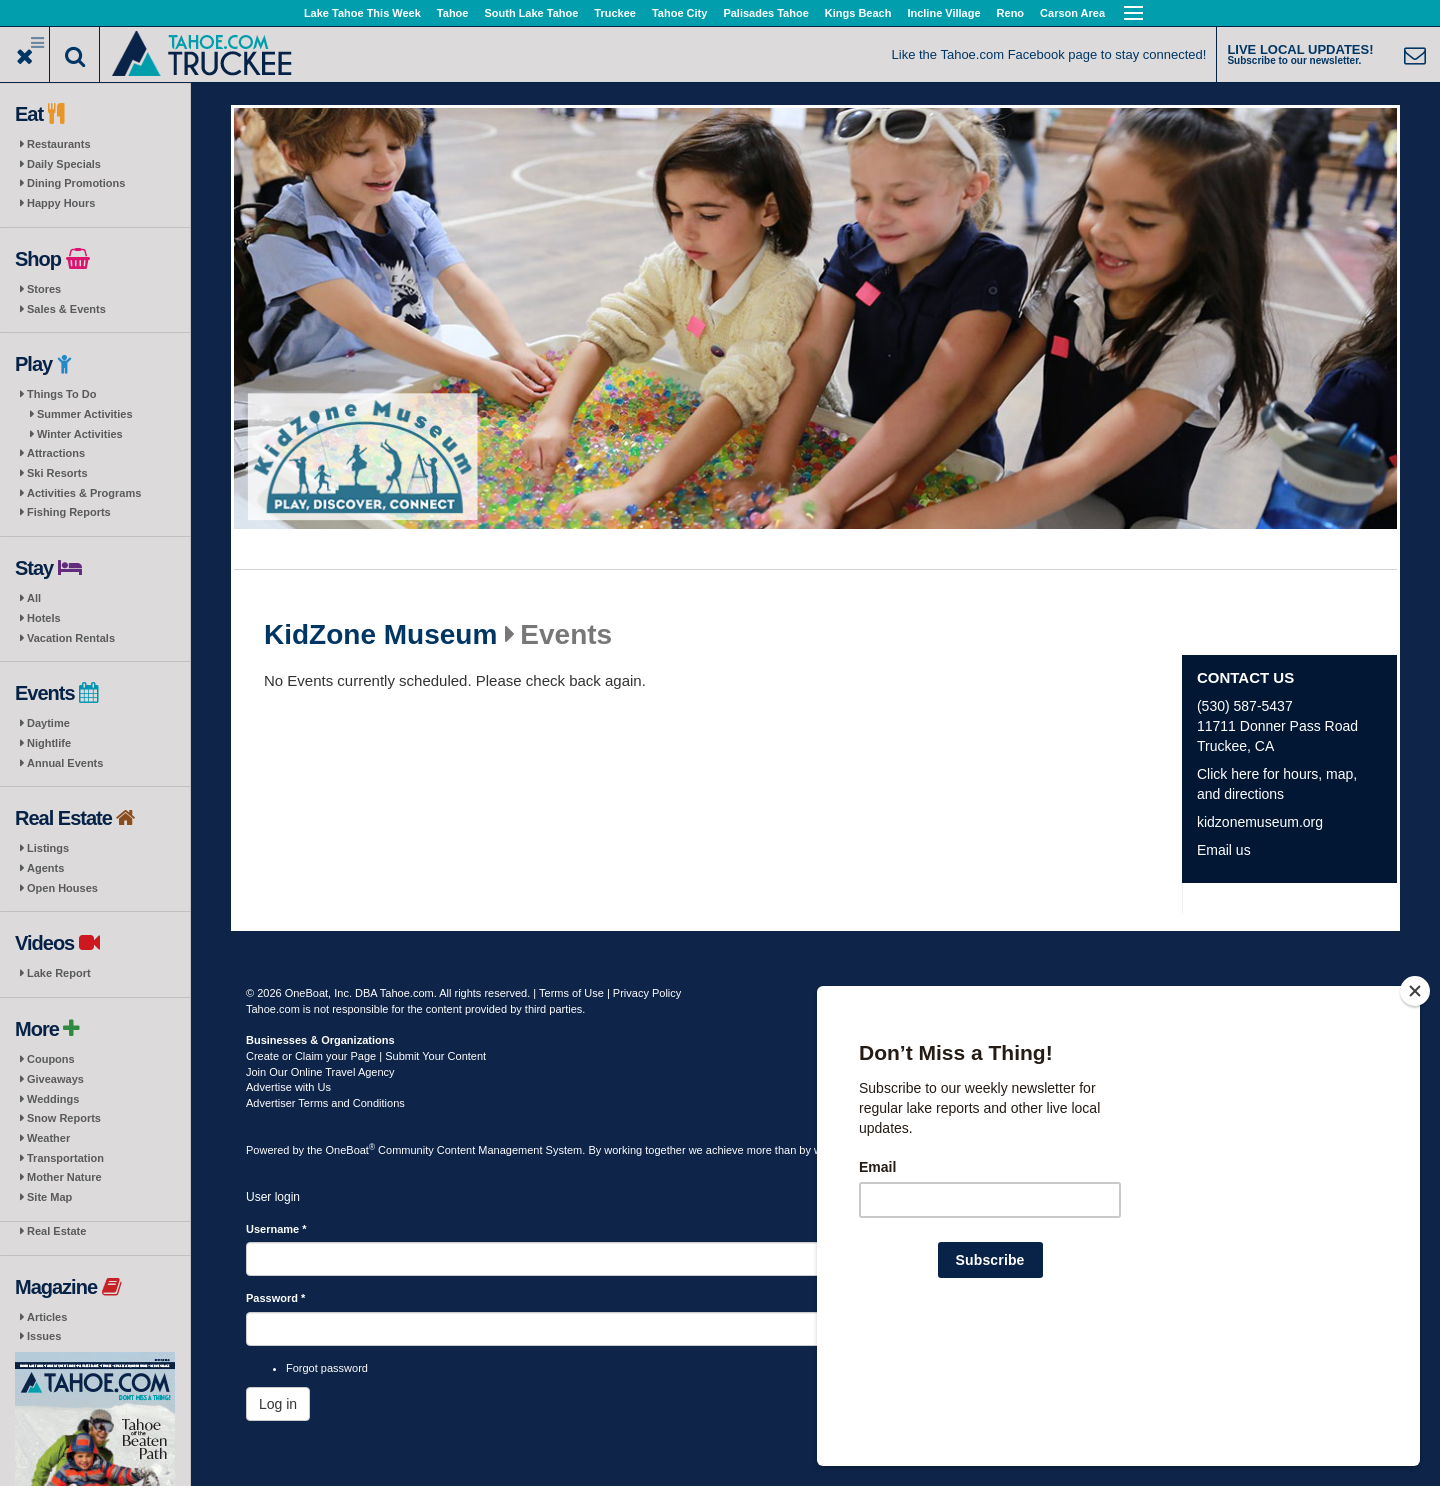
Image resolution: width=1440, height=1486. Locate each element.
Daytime (48, 723)
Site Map (49, 1197)
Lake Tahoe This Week (362, 13)
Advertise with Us (288, 1087)
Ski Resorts (57, 473)
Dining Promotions (76, 183)
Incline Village (943, 13)
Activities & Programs (84, 493)
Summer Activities (85, 414)
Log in (278, 1404)
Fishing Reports (69, 512)
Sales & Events (66, 309)
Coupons (51, 1059)
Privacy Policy (647, 993)
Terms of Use (571, 993)
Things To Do (61, 394)
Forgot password (327, 1368)
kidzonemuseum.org (1260, 822)
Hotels (44, 618)
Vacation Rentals (71, 638)
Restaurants (59, 144)
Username (276, 1229)
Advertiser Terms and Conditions (325, 1103)
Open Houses (62, 888)
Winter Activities (80, 434)
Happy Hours (61, 203)
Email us (1224, 850)
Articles (47, 1317)
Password (275, 1298)
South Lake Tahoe (531, 13)
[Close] (1415, 1120)
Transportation (65, 1158)
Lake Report (59, 973)
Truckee (615, 13)
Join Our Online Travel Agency (320, 1072)
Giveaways (55, 1079)
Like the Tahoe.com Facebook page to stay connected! (1049, 54)
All (34, 598)
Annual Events (65, 763)
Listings (48, 848)
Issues (44, 1336)
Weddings (53, 1099)
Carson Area (1072, 13)
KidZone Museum (380, 635)
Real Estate (56, 1231)
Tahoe (453, 13)
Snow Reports (64, 1118)
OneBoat (351, 1150)
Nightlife (49, 743)
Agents (45, 868)
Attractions (56, 453)
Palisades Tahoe (765, 13)
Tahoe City (679, 13)
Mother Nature (64, 1177)
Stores (44, 289)
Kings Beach (858, 13)
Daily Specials (64, 164)
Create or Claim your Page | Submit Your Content (366, 1056)
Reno (1011, 13)
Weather (48, 1138)
